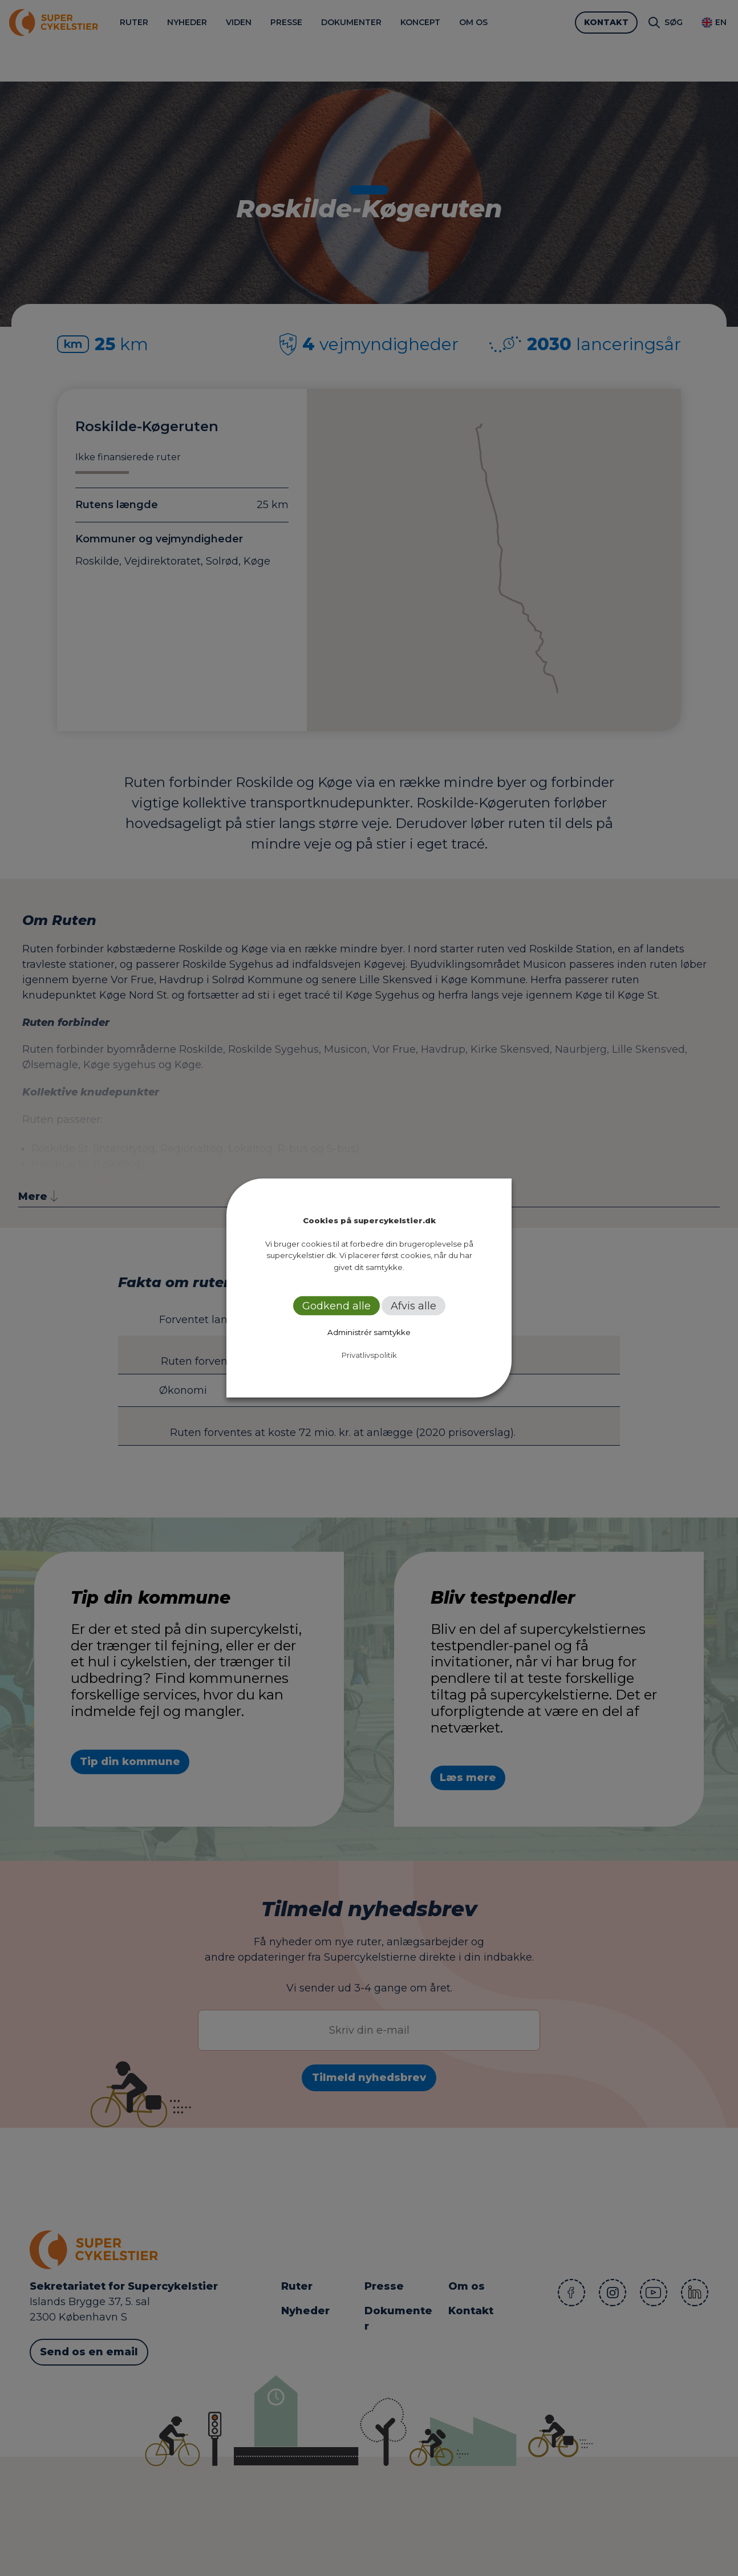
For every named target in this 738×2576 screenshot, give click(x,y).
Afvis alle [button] (413, 1306)
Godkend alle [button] (336, 1306)
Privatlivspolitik (369, 1355)
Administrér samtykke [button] (369, 1332)
